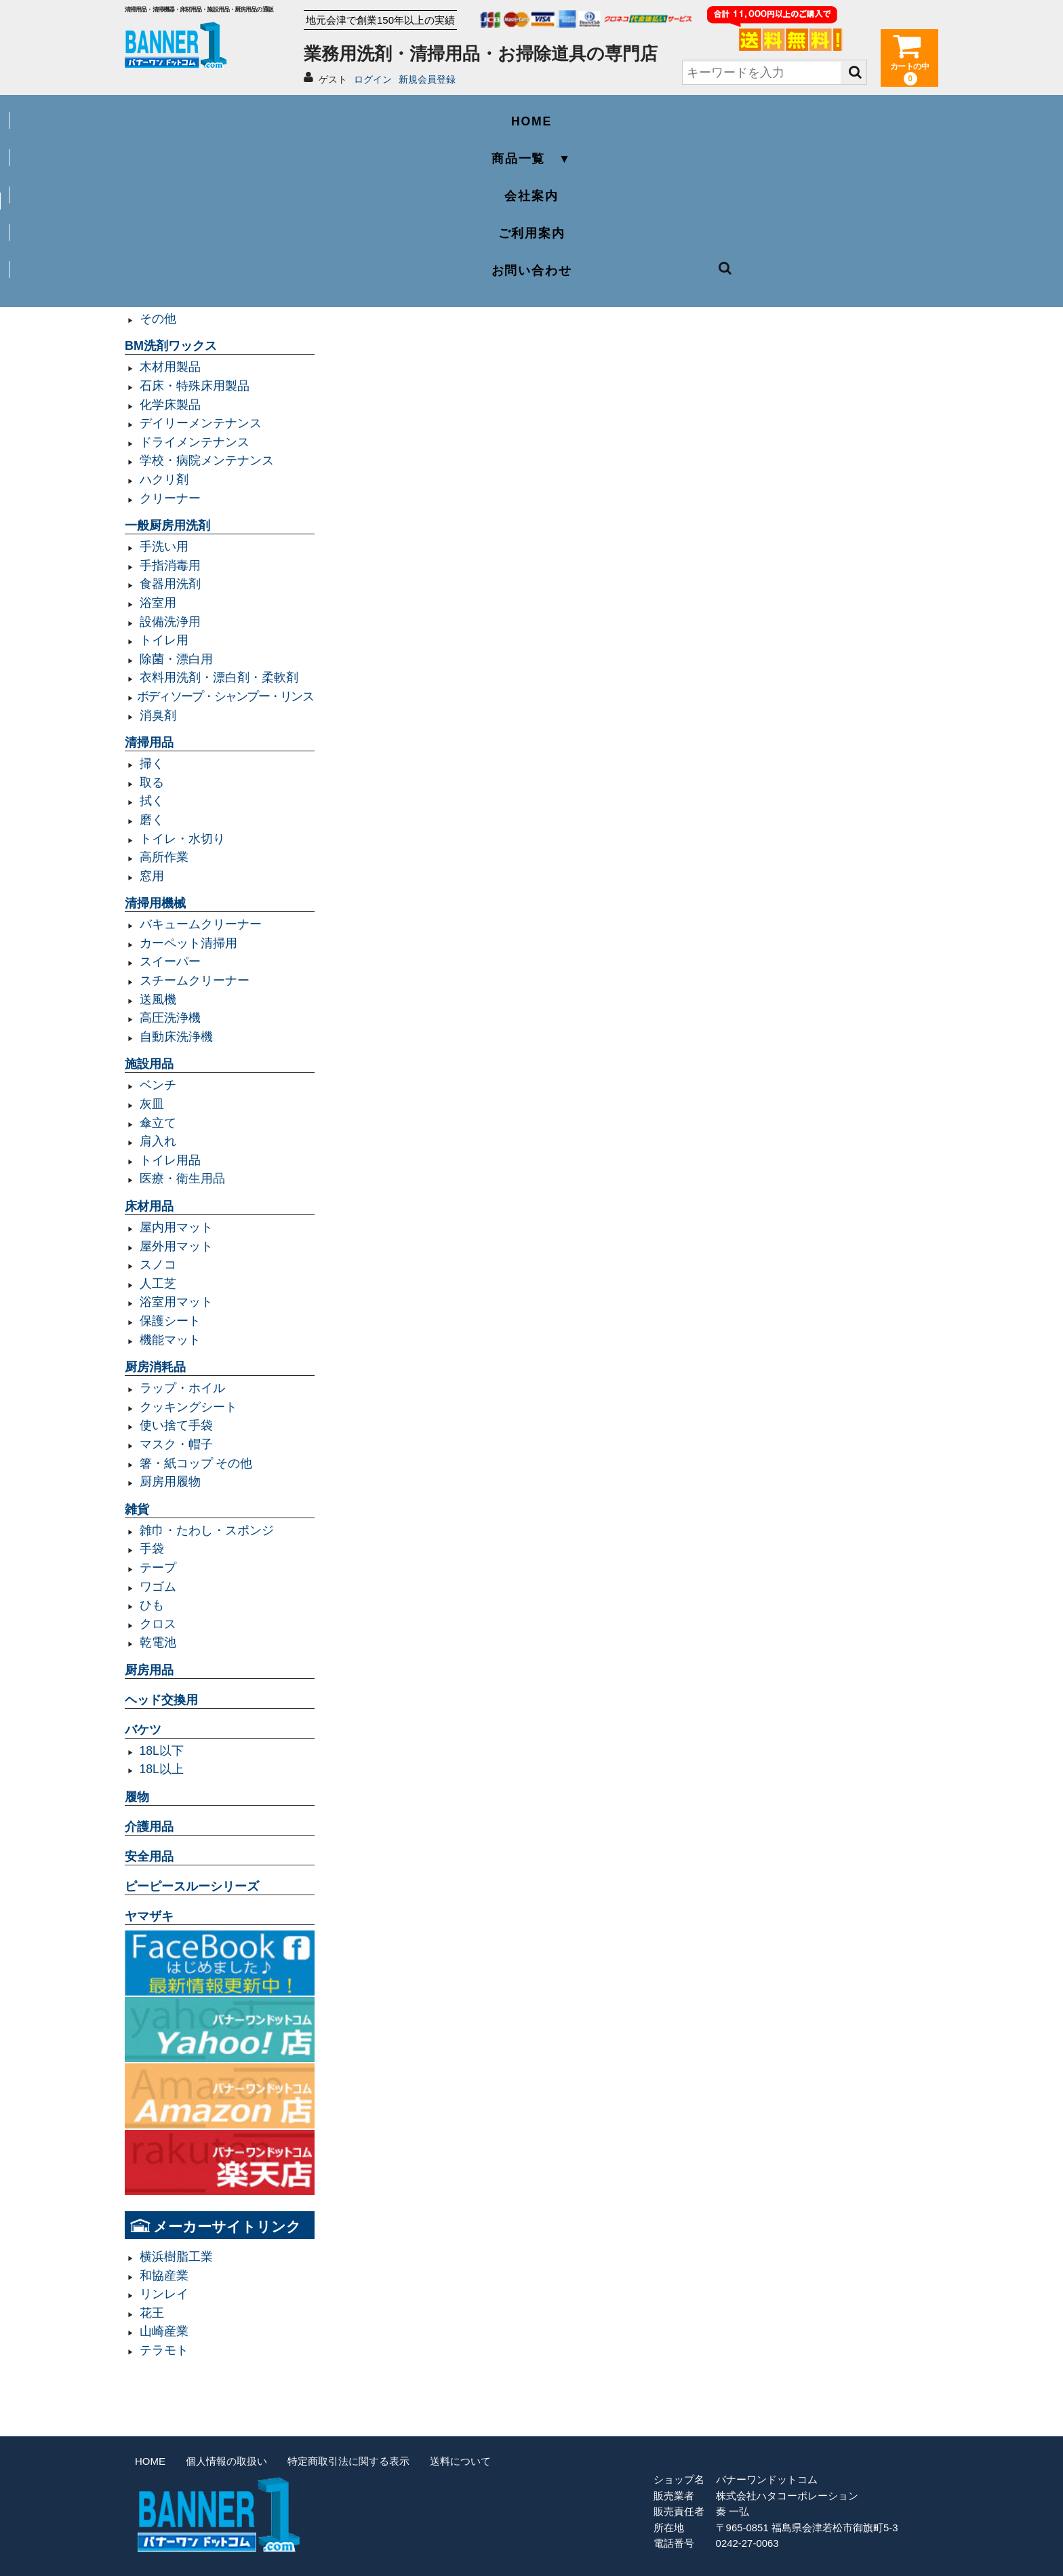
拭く (152, 801)
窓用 (152, 876)
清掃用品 (149, 742)
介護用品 (149, 1827)
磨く (152, 820)
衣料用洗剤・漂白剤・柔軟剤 (219, 677)
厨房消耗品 (155, 1367)
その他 (158, 318)
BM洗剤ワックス (171, 346)
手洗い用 (164, 546)
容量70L (162, 225)
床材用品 (149, 1206)
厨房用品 (149, 1670)
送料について (460, 2461)
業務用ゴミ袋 (161, 185)
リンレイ (164, 2294)
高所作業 (164, 857)
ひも (152, 1605)
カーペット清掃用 (188, 943)
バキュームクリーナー (201, 924)
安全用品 (149, 1856)
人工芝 (158, 1283)
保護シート (170, 1321)
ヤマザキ (149, 1916)
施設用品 (149, 1064)
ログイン (373, 79)
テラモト (164, 2350)
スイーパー (170, 961)
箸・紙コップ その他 (196, 1463)
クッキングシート (188, 1407)
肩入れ (158, 1141)
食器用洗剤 (170, 584)
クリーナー (170, 498)
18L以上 (162, 1769)
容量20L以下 (174, 262)
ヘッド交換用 (161, 1700)
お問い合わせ (857, 112)
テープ (158, 1567)
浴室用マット (176, 1302)
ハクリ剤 (164, 479)
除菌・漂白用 (176, 659)
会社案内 (531, 112)
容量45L (162, 206)
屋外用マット (176, 1246)
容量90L (162, 243)
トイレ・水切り (182, 839)
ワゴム (158, 1586)
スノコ (158, 1264)
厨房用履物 (170, 1481)
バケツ (143, 1730)
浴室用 (158, 603)
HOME (206, 112)
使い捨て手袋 (176, 1425)
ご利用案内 (694, 112)
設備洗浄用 (170, 622)
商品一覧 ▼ (369, 112)
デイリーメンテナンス (201, 423)
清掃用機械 (155, 903)
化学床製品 (170, 405)
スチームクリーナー (194, 980)
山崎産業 (164, 2331)
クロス (158, 1624)
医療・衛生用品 (182, 1178)
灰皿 (152, 1104)
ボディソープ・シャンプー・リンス (225, 696)
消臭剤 (158, 715)
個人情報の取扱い (226, 2461)
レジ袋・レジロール (194, 299)
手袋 (152, 1548)
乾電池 (158, 1642)
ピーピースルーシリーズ (192, 1886)
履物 (137, 1797)
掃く (152, 763)
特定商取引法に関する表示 (348, 2461)
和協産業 (164, 2275)
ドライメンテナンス (194, 442)
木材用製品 (170, 367)
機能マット (170, 1340)
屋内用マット (176, 1227)
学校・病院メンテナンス (207, 460)
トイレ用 (164, 640)
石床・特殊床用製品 (194, 386)
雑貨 (137, 1509)
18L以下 (162, 1751)
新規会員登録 (427, 79)
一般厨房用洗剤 (167, 525)
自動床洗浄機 (176, 1037)
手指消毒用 (170, 565)
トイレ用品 (170, 1160)
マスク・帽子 (176, 1444)
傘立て (158, 1123)
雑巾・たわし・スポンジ (207, 1530)
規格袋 (158, 281)
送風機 (158, 999)
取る (152, 782)
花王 (152, 2313)
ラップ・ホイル (182, 1388)
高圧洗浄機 (170, 1018)
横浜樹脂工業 (176, 2256)
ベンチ (158, 1085)
